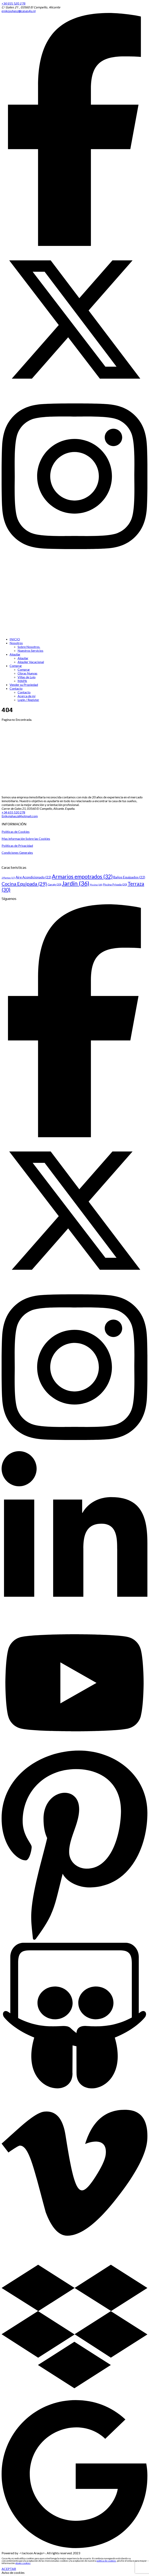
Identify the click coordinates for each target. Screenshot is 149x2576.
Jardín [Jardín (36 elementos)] (75, 883)
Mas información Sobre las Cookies (26, 838)
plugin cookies (23, 2563)
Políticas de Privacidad (17, 845)
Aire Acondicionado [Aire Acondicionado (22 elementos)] (33, 877)
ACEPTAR (9, 2569)
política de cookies (106, 2560)
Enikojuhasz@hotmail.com (20, 816)
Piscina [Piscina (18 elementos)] (96, 884)
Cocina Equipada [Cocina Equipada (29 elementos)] (24, 884)
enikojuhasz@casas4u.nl (19, 11)
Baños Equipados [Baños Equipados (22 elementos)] (129, 877)
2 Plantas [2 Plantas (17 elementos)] (8, 877)
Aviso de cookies (13, 2572)
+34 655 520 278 (13, 3)
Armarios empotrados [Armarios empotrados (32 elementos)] (82, 876)
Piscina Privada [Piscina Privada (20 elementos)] (115, 884)
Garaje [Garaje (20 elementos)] (54, 884)
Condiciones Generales (17, 852)
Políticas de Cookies (16, 831)
